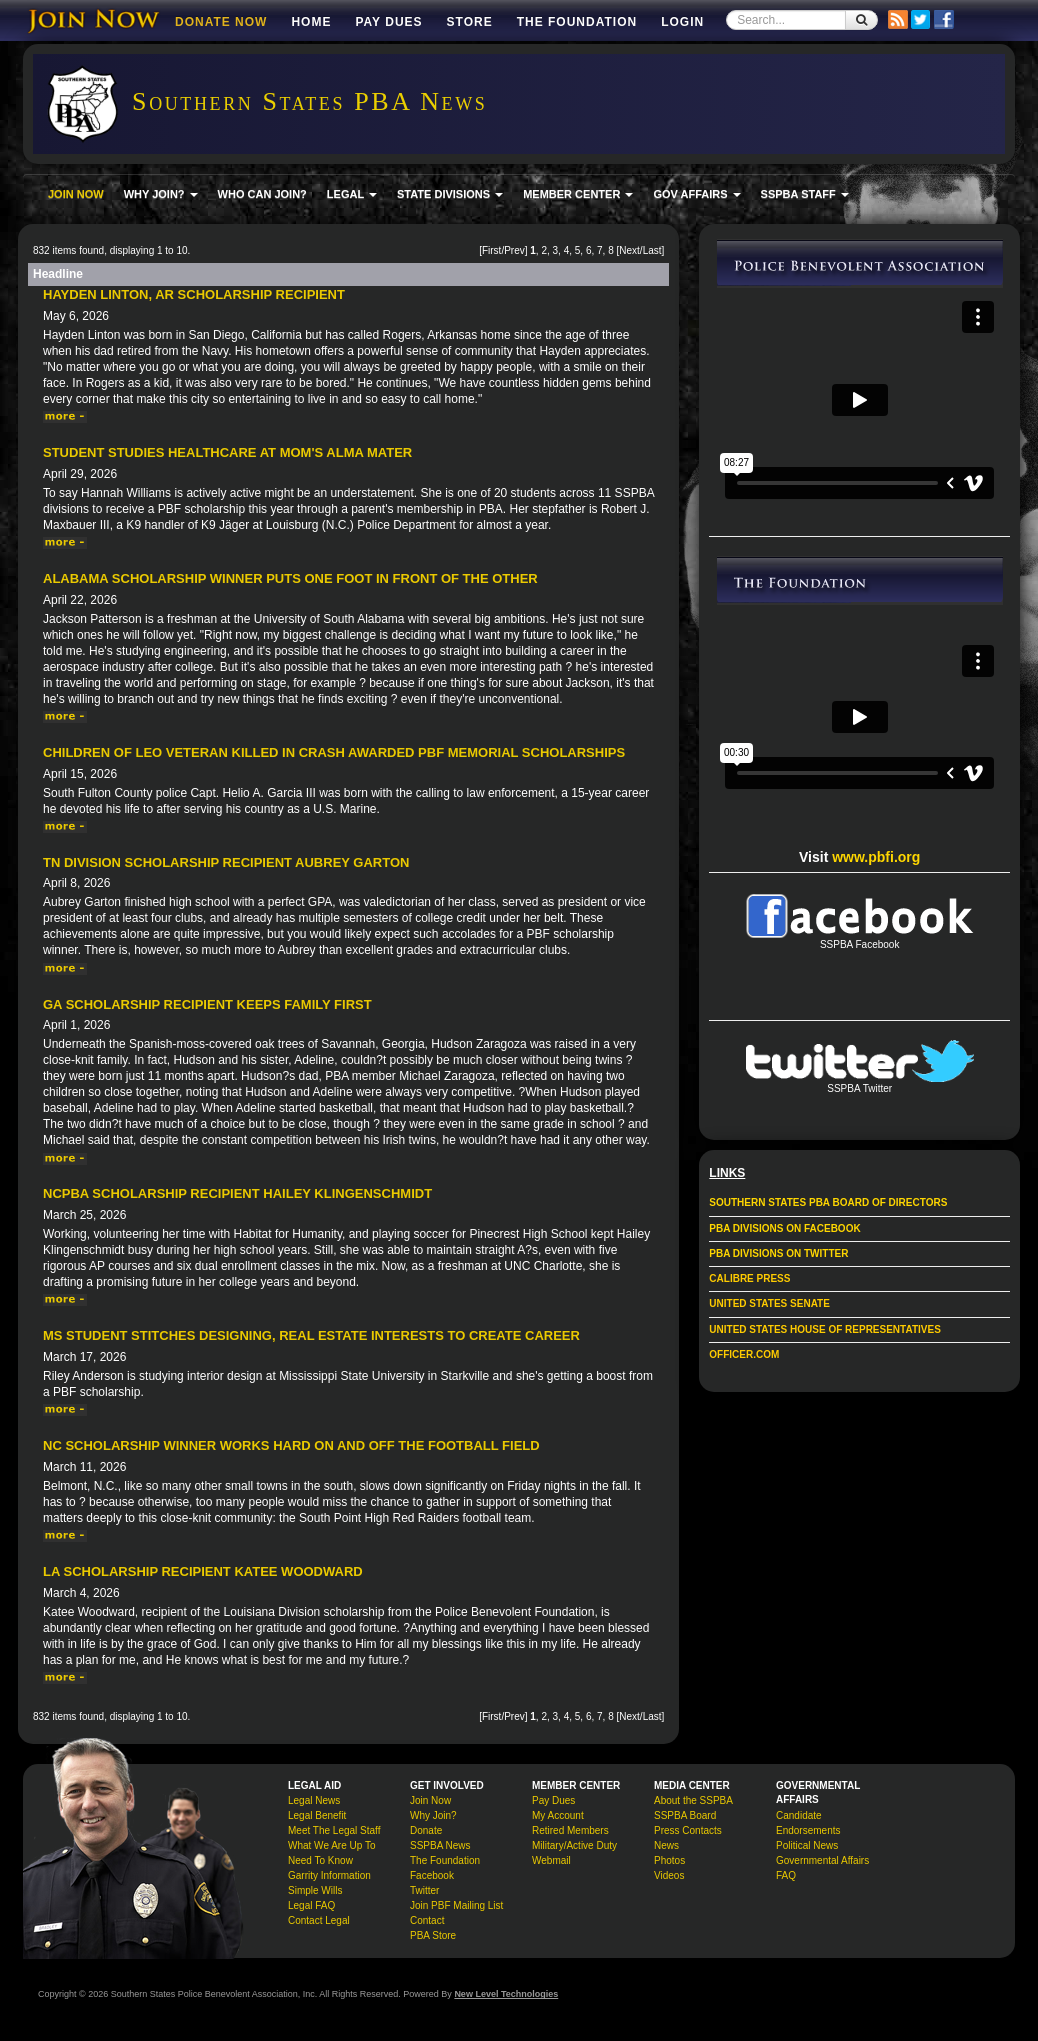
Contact (427, 1920)
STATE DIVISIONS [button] (450, 194)
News (666, 1845)
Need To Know (320, 1860)
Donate (426, 1830)
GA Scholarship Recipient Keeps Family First (207, 1004)
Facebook (432, 1875)
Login (682, 22)
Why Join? (433, 1815)
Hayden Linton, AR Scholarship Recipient (194, 294)
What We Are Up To (331, 1845)
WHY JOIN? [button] (161, 194)
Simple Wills (315, 1890)
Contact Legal (319, 1920)
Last (652, 250)
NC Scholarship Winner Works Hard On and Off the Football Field (291, 1445)
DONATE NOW (221, 22)
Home (311, 22)
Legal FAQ (311, 1905)
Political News (807, 1845)
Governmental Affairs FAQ (822, 1868)
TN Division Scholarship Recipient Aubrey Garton (226, 862)
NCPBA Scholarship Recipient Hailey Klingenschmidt (237, 1193)
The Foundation (577, 22)
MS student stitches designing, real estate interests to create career (311, 1335)
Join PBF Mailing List (456, 1905)
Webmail (551, 1860)
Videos (669, 1875)
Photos (669, 1860)
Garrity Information (329, 1875)
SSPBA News (440, 1845)
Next (629, 250)
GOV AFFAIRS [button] (696, 194)
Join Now (430, 1800)
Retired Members (570, 1830)
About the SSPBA (693, 1800)
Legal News (314, 1800)
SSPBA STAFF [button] (805, 194)
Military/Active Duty (574, 1845)
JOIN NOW (76, 194)
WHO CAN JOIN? (262, 194)
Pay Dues (388, 22)
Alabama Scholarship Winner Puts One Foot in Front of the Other (290, 578)
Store (470, 22)
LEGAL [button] (352, 194)
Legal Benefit (317, 1815)
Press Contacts (688, 1830)
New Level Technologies (506, 1994)
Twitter (424, 1890)
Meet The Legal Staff (334, 1830)
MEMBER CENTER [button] (578, 194)
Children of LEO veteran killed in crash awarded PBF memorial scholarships (334, 752)
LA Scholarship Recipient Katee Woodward (203, 1571)
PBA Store (433, 1935)
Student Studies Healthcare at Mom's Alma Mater (227, 452)
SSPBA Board (685, 1815)
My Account (558, 1815)
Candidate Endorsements (808, 1823)
